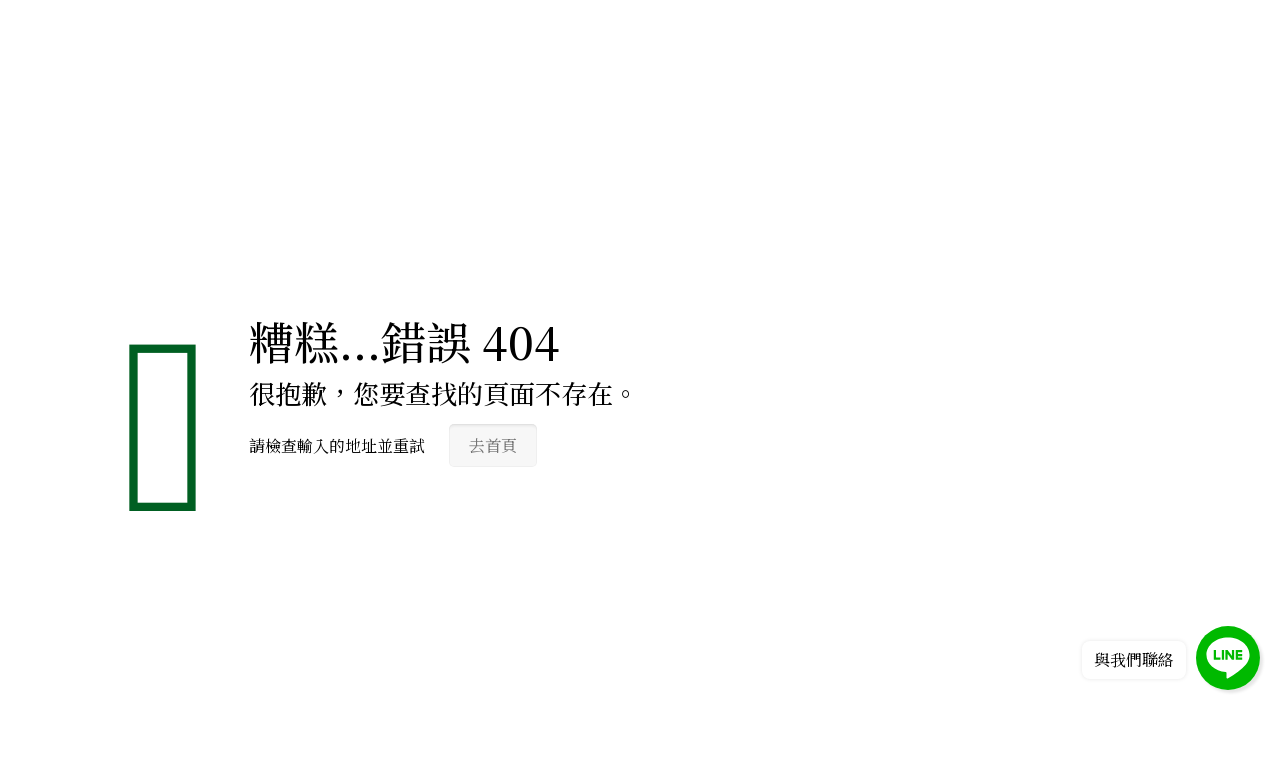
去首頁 (493, 445)
